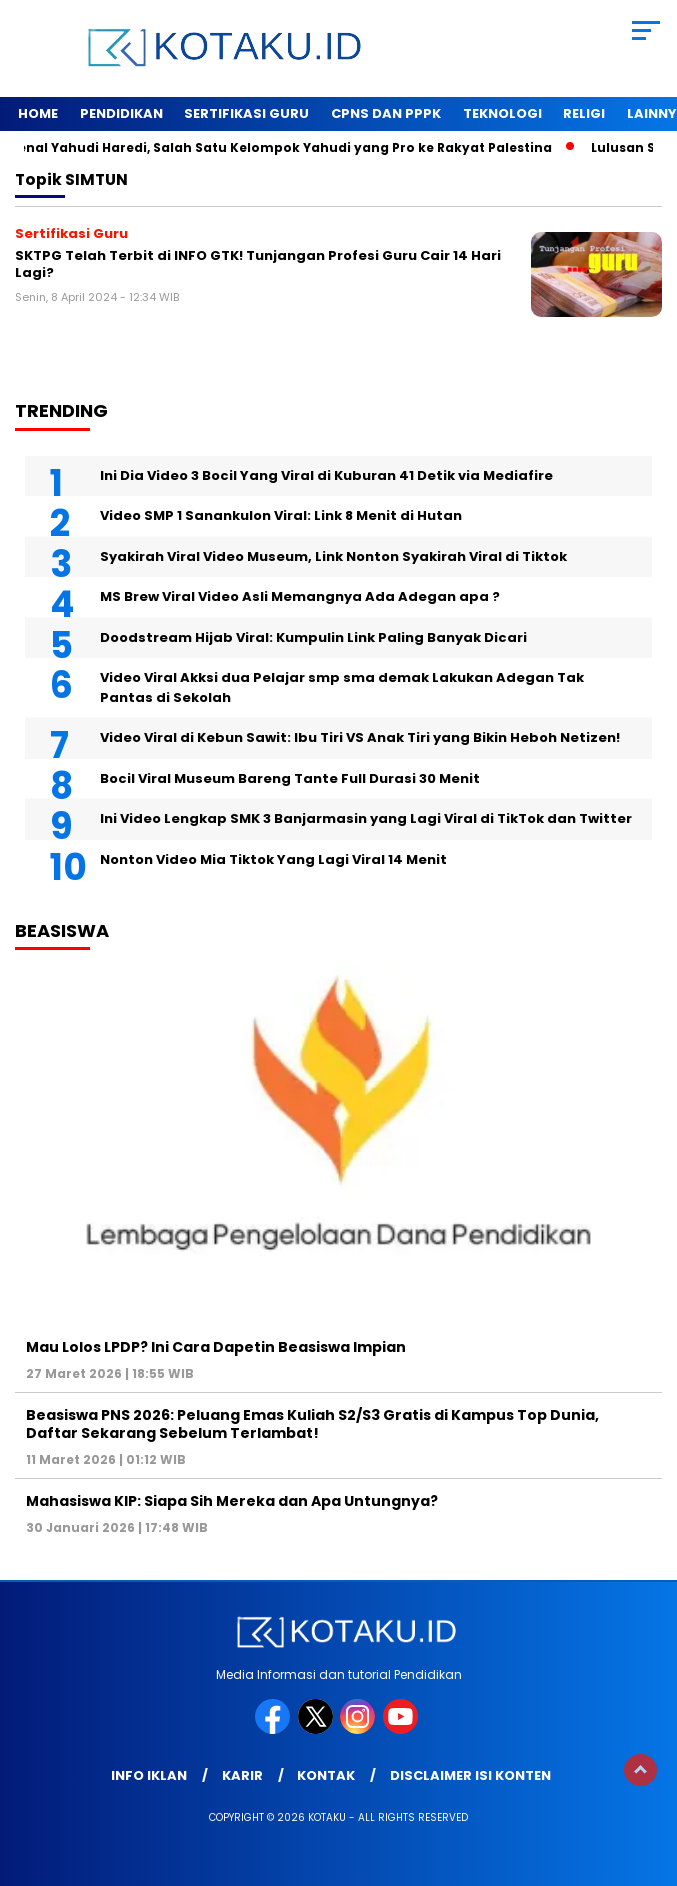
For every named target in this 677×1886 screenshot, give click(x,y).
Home (38, 113)
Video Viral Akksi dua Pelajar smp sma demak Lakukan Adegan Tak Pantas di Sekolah (342, 687)
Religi (584, 113)
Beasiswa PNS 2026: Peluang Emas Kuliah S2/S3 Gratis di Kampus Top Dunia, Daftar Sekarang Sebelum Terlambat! (312, 1424)
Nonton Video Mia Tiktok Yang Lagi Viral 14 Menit (273, 859)
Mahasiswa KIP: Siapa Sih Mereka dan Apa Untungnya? (232, 1501)
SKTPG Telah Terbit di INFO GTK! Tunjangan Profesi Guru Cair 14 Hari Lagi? (258, 264)
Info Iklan (149, 1775)
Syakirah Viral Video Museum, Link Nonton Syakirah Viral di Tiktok (333, 556)
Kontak (326, 1775)
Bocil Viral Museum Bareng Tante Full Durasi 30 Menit (290, 778)
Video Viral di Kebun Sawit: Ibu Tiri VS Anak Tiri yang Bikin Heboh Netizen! (360, 737)
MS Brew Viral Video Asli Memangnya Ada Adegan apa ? (300, 596)
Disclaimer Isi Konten (470, 1775)
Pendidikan (121, 113)
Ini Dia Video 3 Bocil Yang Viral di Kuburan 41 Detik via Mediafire (326, 475)
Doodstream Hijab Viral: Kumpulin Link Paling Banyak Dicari (313, 637)
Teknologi (502, 113)
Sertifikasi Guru (246, 113)
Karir (242, 1775)
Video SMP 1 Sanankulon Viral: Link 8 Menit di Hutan (281, 515)
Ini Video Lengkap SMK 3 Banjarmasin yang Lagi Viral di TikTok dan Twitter (366, 818)
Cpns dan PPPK (386, 113)
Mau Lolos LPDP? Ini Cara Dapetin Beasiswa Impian (216, 1347)
